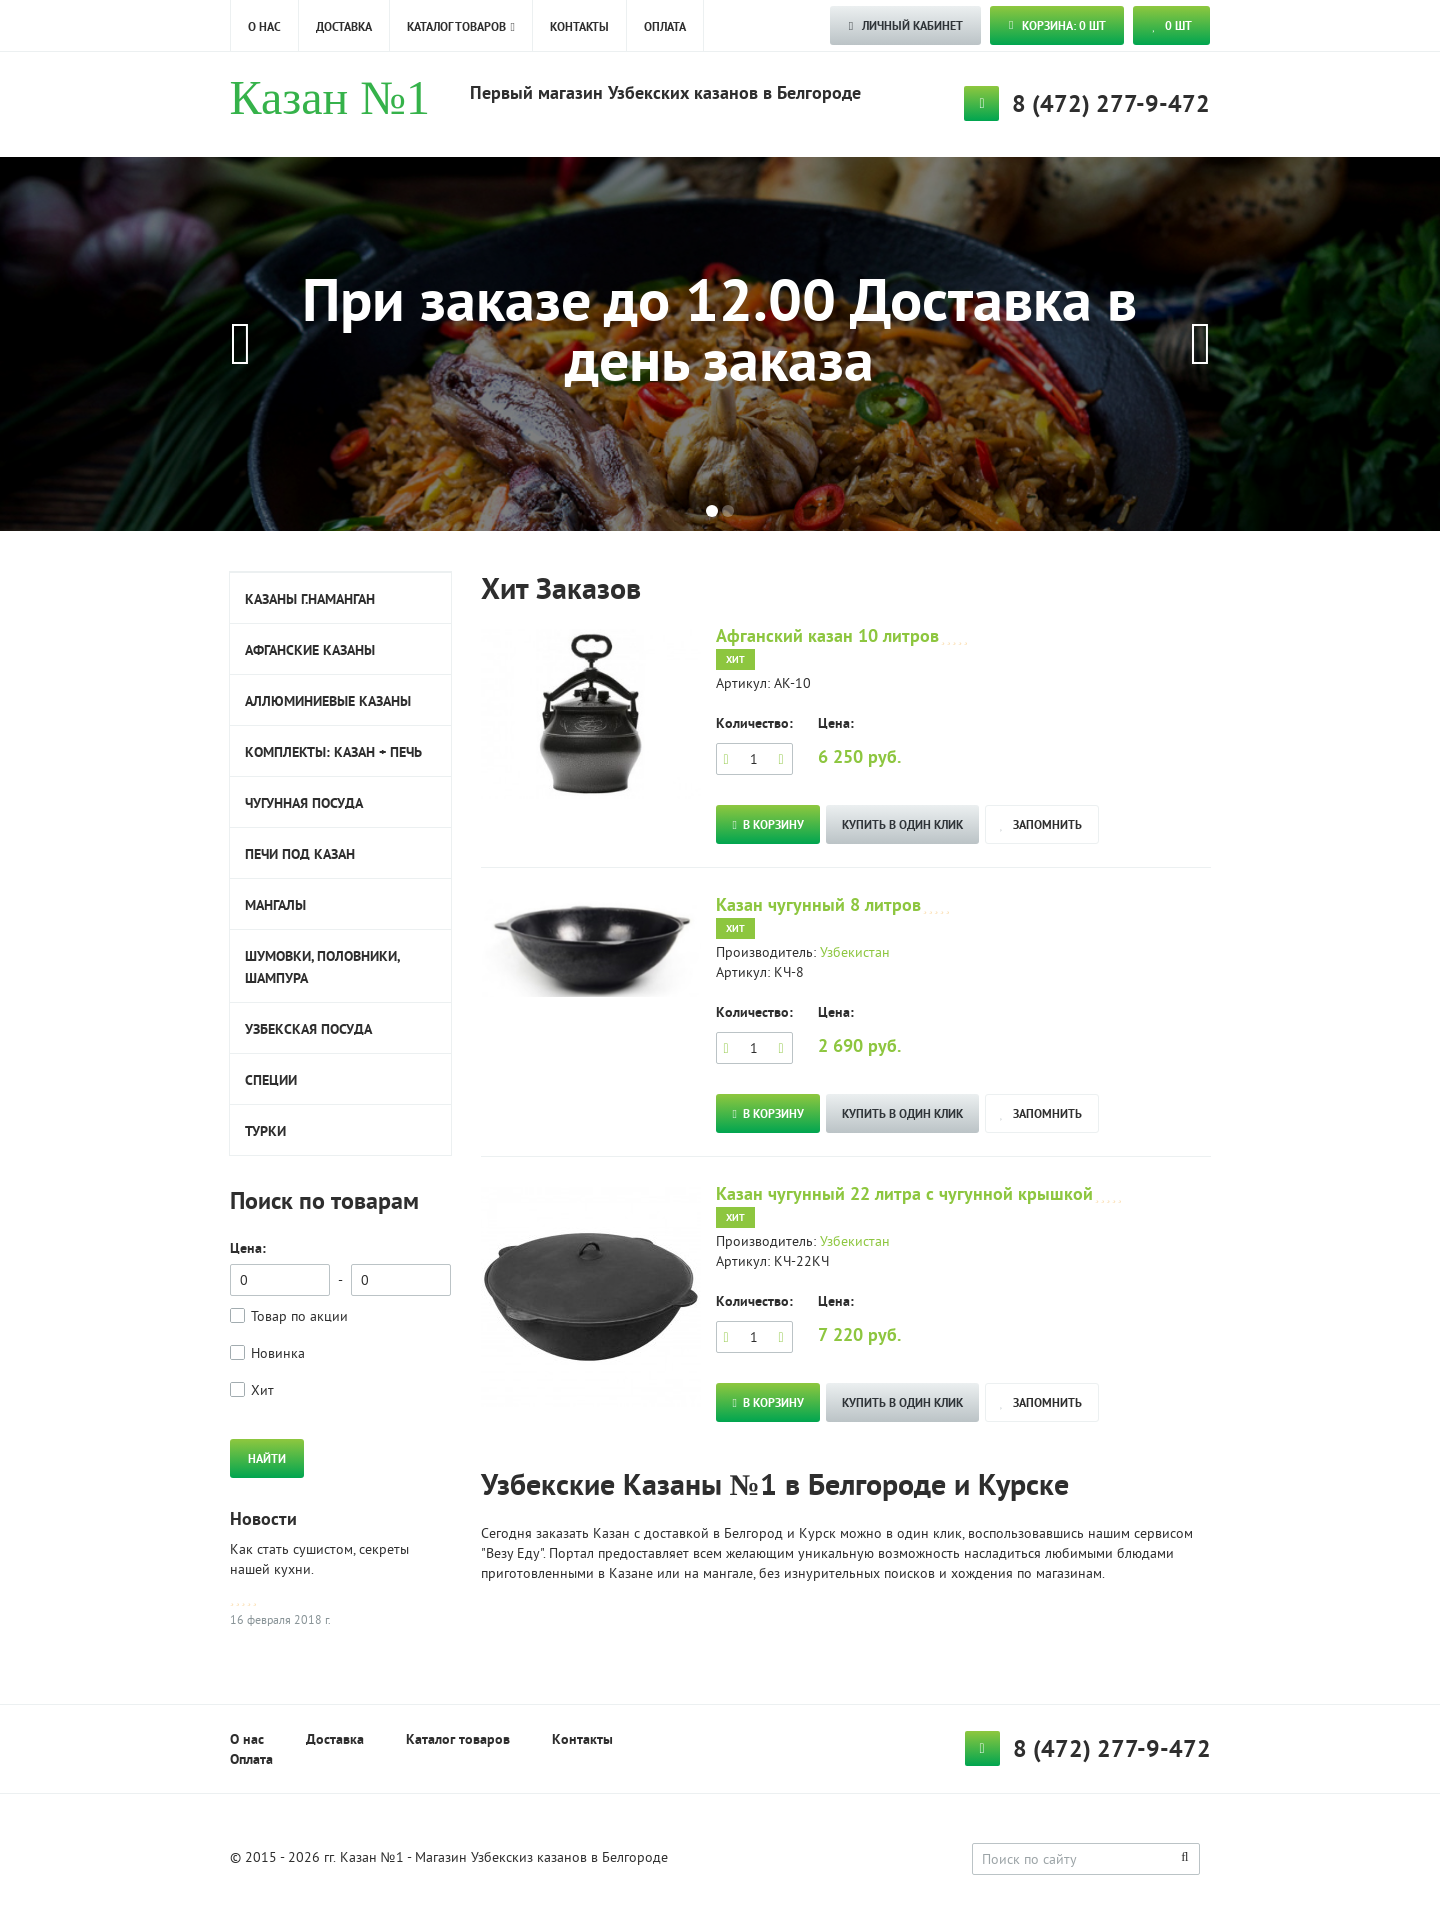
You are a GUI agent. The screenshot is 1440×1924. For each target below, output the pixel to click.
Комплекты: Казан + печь (333, 752)
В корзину (768, 825)
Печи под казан (300, 854)
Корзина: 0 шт (1057, 26)
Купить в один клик (902, 825)
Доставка (344, 27)
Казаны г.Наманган (310, 599)
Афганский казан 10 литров (827, 635)
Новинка (278, 1354)
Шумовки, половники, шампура (322, 967)
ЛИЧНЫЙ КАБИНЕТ (906, 26)
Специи (271, 1080)
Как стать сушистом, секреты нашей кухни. (319, 1560)
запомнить (1041, 825)
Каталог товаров (456, 27)
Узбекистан (855, 953)
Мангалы (275, 905)
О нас (264, 27)
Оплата (665, 27)
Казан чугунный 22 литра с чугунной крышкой (904, 1193)
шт (1172, 26)
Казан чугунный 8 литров (818, 904)
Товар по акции (299, 1317)
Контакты (579, 27)
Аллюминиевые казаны (328, 701)
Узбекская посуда (308, 1029)
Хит (262, 1391)
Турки (265, 1131)
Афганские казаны (310, 650)
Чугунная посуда (304, 803)
